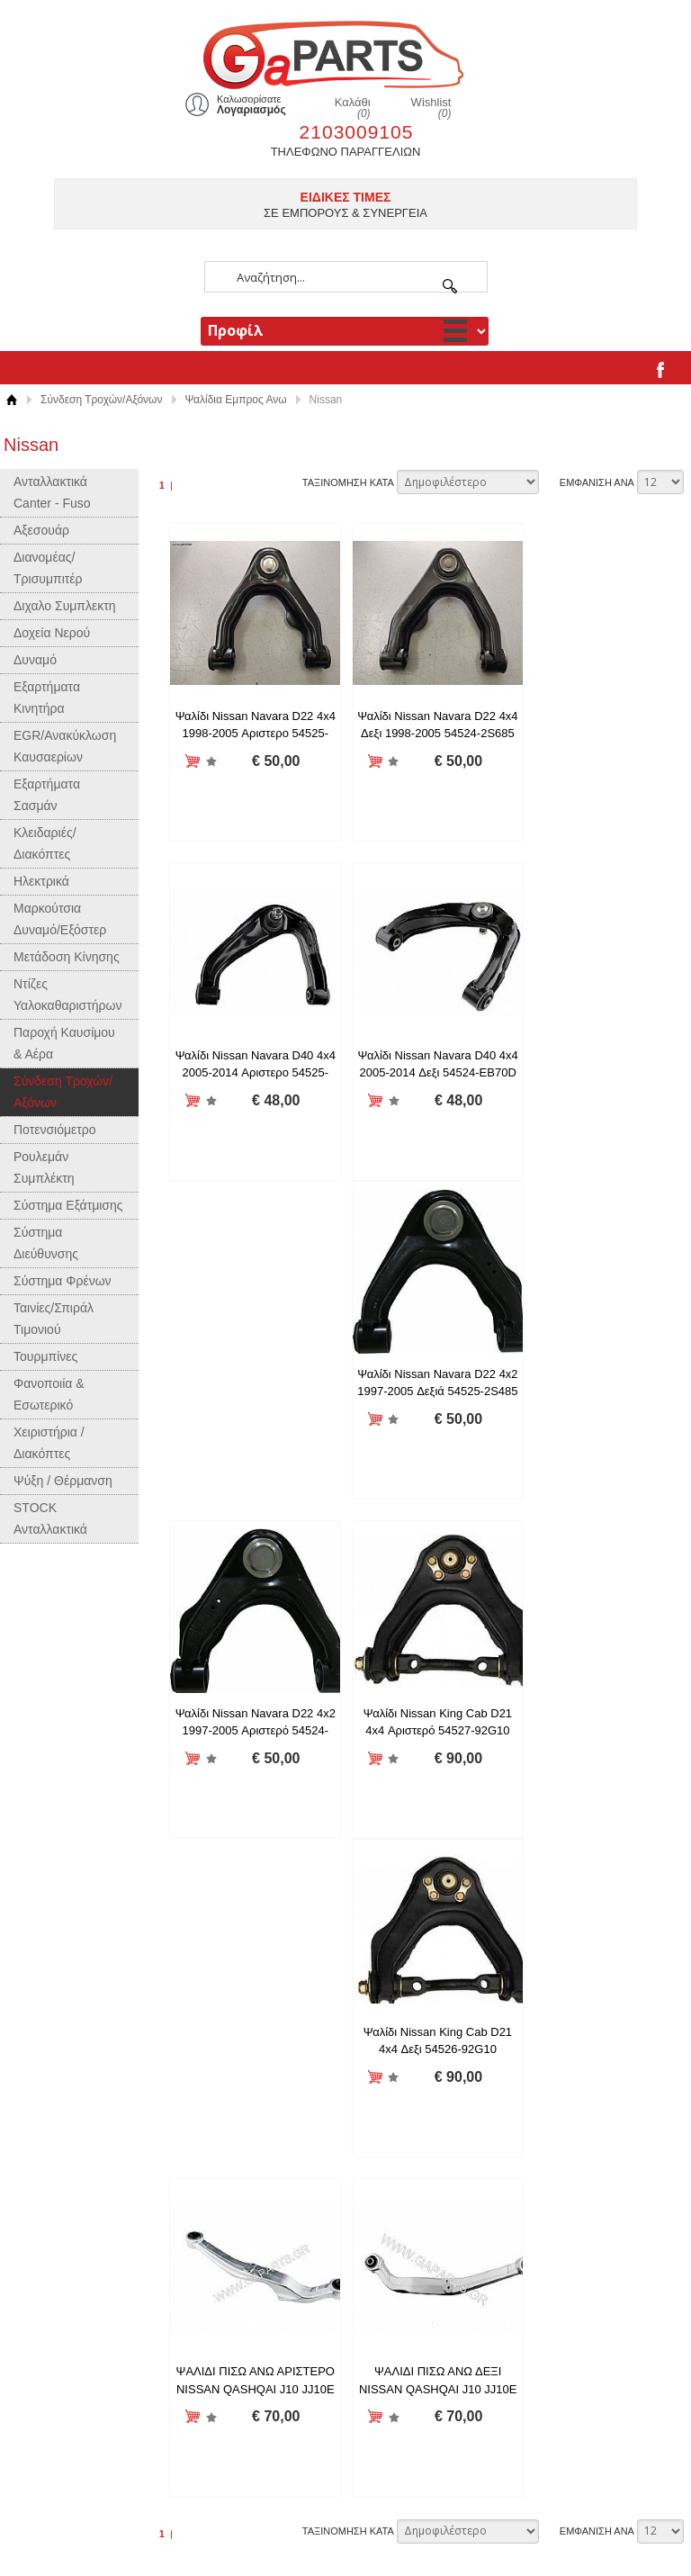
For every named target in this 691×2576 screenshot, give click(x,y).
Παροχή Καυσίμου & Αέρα (64, 1043)
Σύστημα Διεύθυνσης (45, 1243)
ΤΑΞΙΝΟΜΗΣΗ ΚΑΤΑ (348, 482)
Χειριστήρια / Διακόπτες (49, 1443)
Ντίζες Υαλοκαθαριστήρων (67, 995)
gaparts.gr (345, 53)
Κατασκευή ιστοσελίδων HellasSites (572, 2537)
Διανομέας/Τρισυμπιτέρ (48, 568)
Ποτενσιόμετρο (54, 1129)
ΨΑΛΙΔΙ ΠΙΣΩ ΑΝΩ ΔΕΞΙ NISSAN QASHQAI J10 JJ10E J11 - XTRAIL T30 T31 (252, 1752)
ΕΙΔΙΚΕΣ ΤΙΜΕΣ (346, 197)
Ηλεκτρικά (41, 881)
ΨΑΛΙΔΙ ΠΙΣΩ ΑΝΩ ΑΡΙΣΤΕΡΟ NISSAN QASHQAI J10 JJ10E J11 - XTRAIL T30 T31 (604, 1413)
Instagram (385, 2219)
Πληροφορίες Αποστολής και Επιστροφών (467, 2013)
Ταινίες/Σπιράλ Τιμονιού (53, 1319)
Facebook (384, 2240)
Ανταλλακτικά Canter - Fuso (52, 492)
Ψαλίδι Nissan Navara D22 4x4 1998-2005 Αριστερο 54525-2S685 (252, 733)
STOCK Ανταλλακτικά (50, 1518)
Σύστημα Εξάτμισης (68, 1205)
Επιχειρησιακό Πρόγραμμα (428, 2116)
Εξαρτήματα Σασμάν (46, 795)
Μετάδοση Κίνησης (66, 957)
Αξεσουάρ (41, 530)
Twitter (376, 2260)
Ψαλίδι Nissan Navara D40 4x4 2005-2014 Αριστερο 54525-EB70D (604, 733)
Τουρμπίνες (45, 1356)
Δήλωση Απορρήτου (411, 2033)
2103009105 (357, 132)
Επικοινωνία (391, 2096)
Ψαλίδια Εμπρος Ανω (236, 399)
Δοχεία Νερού (51, 633)
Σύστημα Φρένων (62, 1281)
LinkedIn (381, 2281)
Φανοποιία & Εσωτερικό (49, 1394)
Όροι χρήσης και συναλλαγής (434, 2054)
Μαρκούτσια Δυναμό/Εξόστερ (59, 919)
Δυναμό (35, 660)
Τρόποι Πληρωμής (407, 2075)
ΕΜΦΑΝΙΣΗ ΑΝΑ (597, 482)
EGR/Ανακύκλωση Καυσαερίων (64, 746)
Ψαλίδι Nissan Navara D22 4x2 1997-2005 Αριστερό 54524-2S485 (604, 1073)
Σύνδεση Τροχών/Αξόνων (101, 399)
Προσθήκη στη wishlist (208, 762)
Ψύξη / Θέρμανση (62, 1480)
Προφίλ (378, 1992)
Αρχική (11, 400)
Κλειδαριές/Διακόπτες (44, 843)
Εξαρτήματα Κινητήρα (46, 698)
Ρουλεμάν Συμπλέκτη (44, 1167)
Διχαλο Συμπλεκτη (64, 606)
